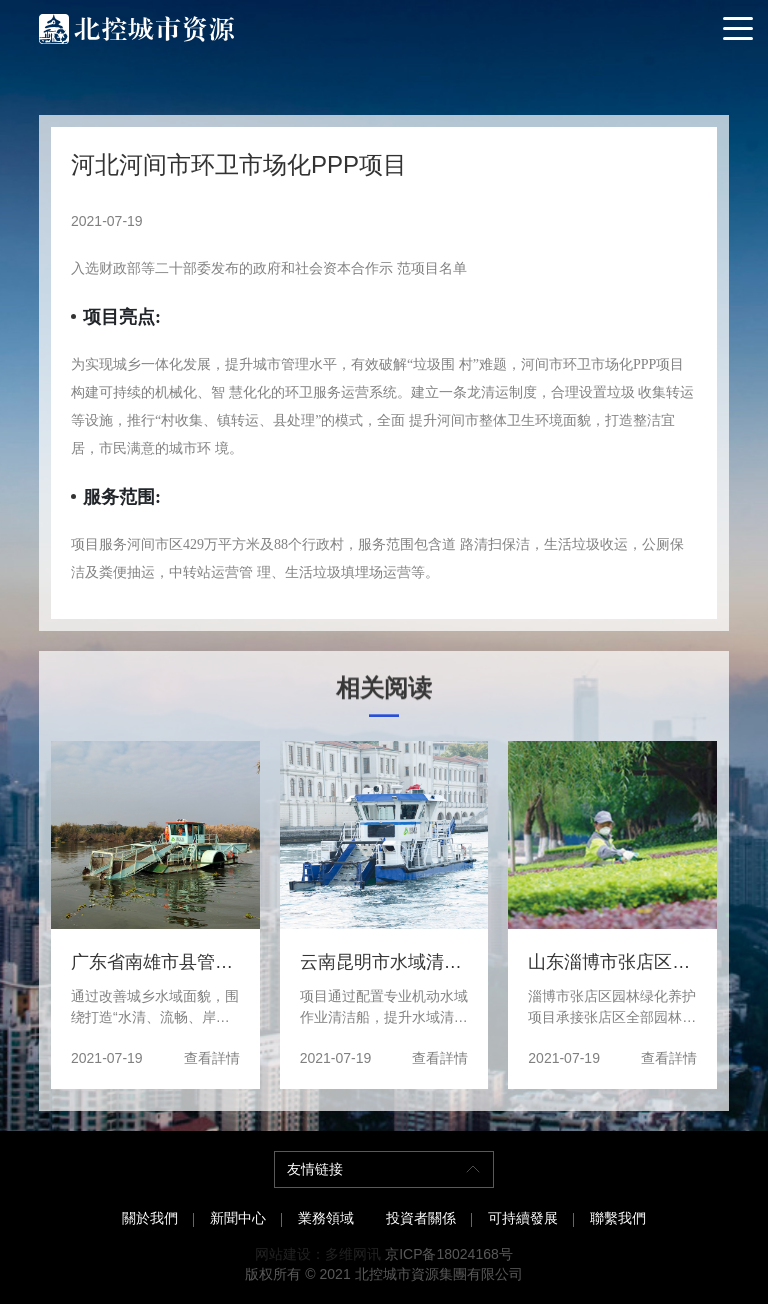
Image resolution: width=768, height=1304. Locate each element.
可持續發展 (523, 1218)
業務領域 (326, 1218)
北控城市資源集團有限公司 (439, 1274)
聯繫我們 (618, 1218)
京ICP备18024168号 (449, 1254)
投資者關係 (421, 1218)
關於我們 (150, 1218)
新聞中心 (238, 1218)
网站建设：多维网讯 (318, 1254)
